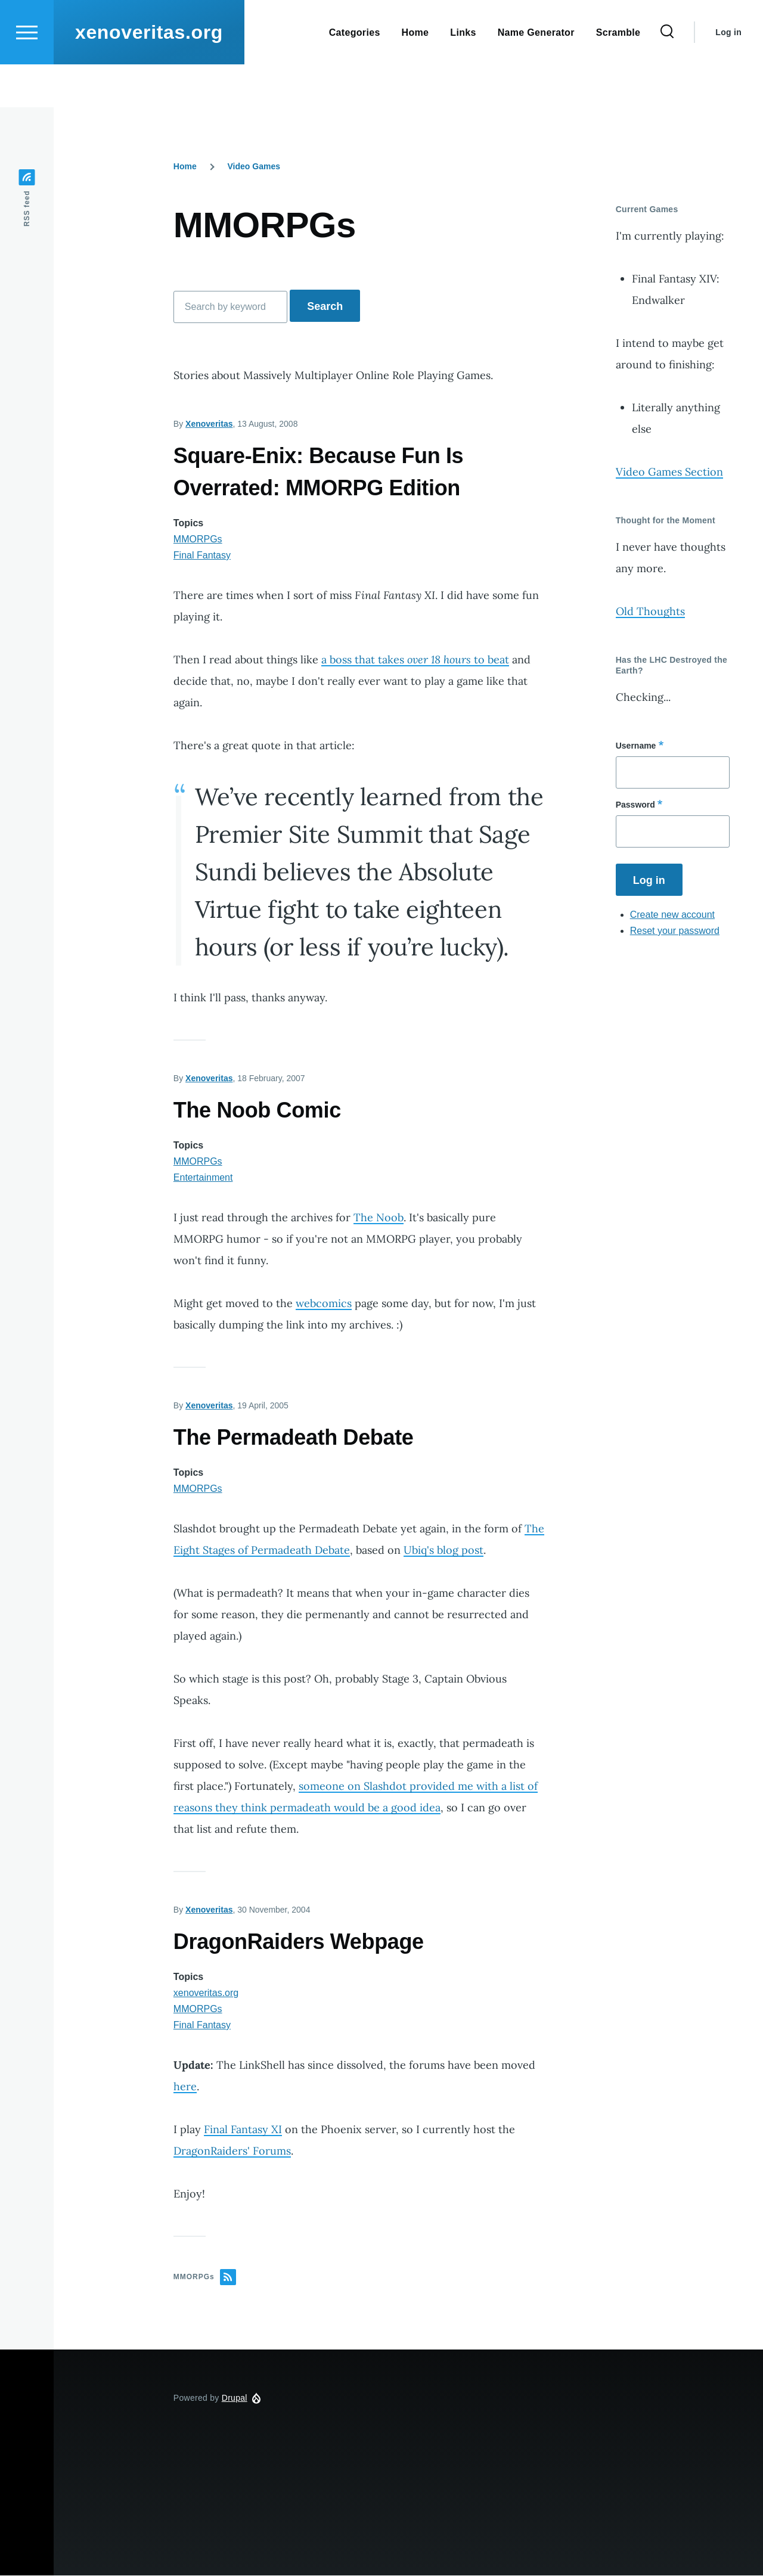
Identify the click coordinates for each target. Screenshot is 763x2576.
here (185, 2087)
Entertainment (203, 1178)
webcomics (324, 1304)
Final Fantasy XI (243, 2130)
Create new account (672, 915)
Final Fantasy (202, 556)
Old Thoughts (650, 612)
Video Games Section (669, 472)
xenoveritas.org (149, 75)
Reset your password (674, 931)
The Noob (378, 1218)
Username (636, 746)
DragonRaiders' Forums (232, 2151)
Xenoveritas (208, 424)
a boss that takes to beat (415, 660)
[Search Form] (667, 75)
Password (635, 805)
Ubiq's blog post (443, 1550)
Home (185, 167)
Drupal (234, 2398)
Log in (728, 75)
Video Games (254, 167)
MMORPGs (197, 540)
